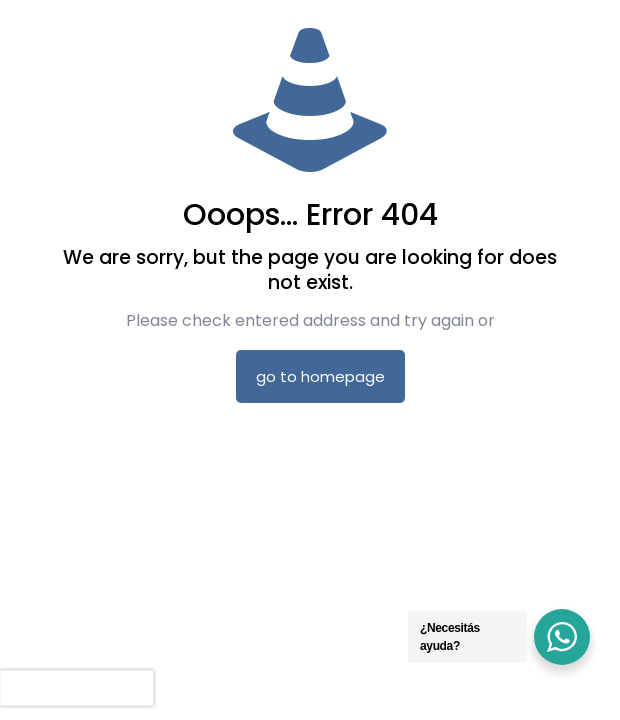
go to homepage (320, 376)
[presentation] (77, 688)
